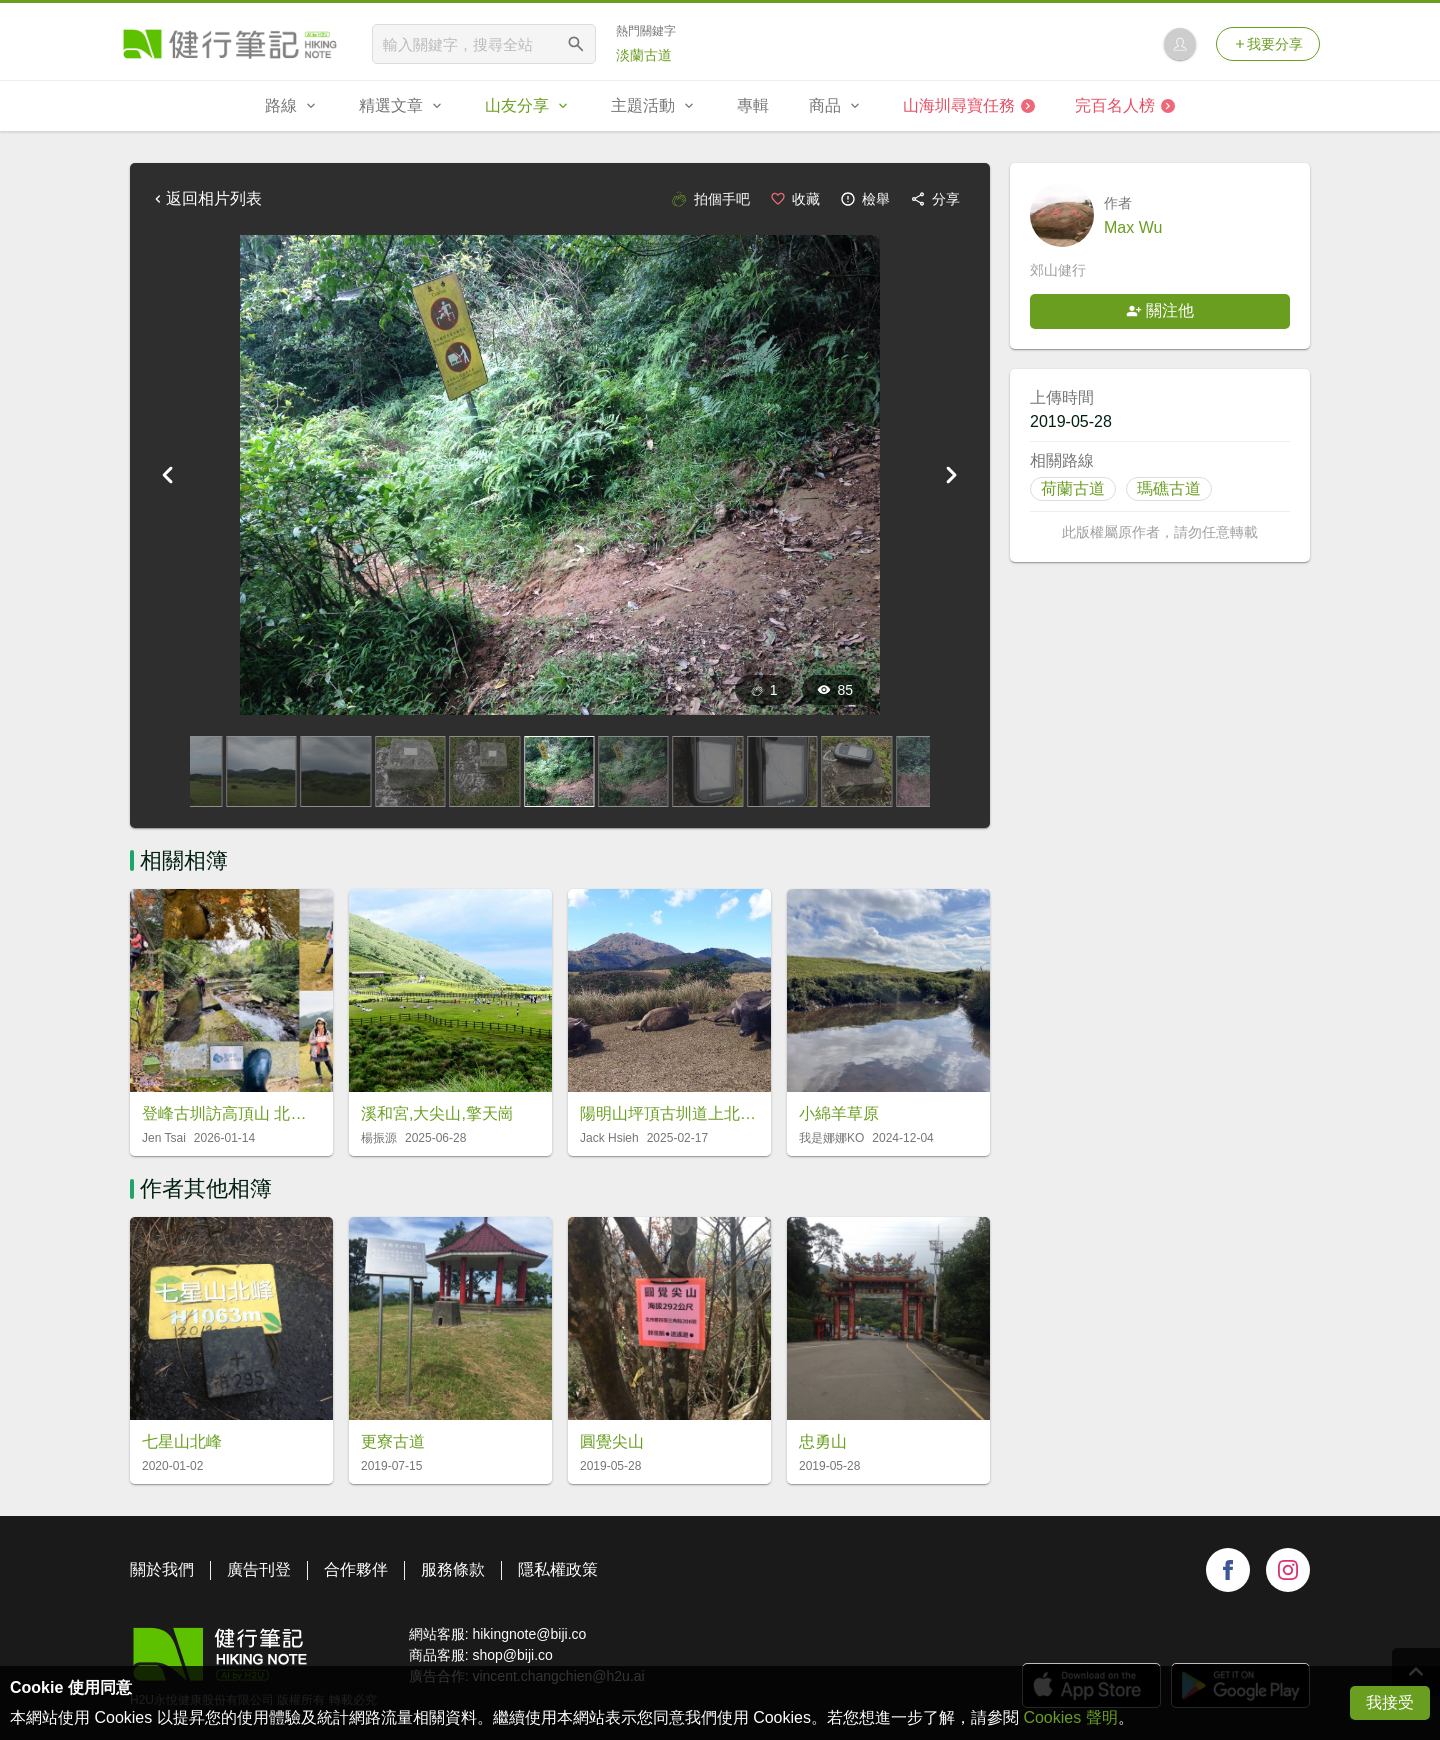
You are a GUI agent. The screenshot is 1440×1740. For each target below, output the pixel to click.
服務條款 (453, 1569)
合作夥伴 (356, 1569)
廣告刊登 (259, 1569)
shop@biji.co (512, 1655)
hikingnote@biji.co (529, 1634)
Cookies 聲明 (1070, 1717)
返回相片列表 (206, 198)
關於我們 (162, 1569)
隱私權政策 (558, 1569)
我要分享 (1268, 44)
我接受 (1390, 1702)
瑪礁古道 (1169, 488)
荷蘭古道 (1073, 488)
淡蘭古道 (644, 55)
